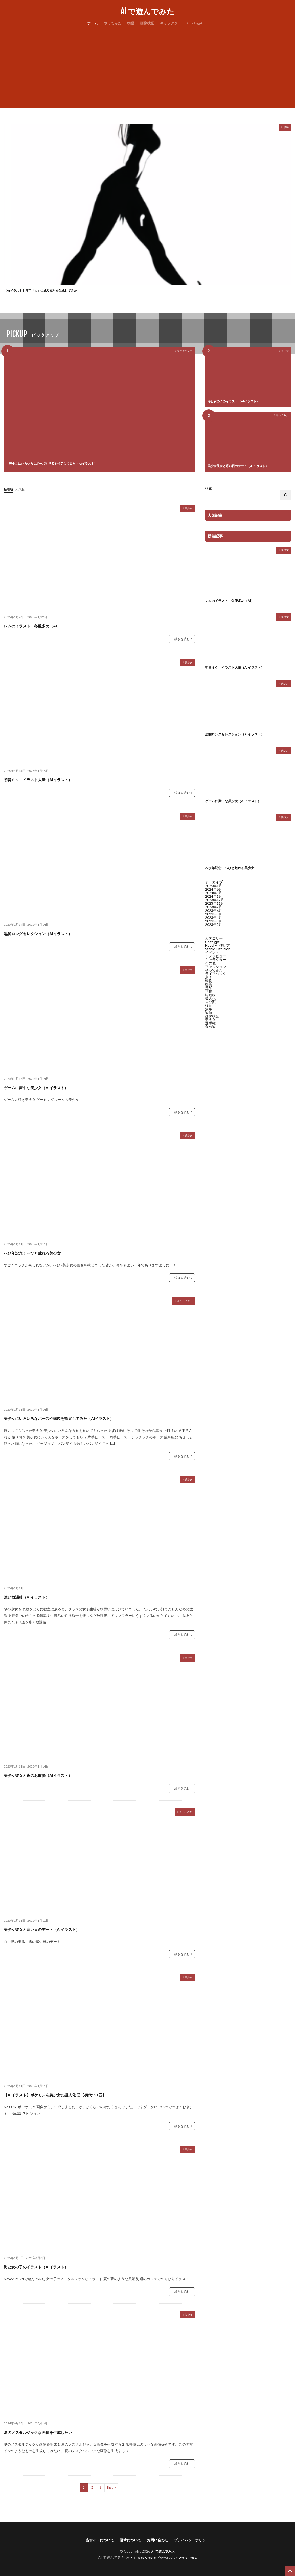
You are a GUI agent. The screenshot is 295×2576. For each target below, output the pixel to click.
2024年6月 (213, 889)
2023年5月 (213, 914)
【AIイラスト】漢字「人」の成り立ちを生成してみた (46, 290)
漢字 (286, 127)
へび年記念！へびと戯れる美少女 (50, 1252)
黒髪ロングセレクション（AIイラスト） (60, 932)
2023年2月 (213, 924)
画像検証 (147, 23)
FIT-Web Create (141, 2558)
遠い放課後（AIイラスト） (41, 1596)
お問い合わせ (158, 2539)
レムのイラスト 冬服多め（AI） (50, 624)
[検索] (285, 495)
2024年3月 (213, 893)
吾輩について (128, 2539)
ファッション (215, 966)
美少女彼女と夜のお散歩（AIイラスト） (59, 1774)
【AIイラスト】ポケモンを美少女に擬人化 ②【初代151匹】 (87, 2093)
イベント (212, 952)
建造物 (210, 995)
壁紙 (208, 988)
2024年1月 (213, 896)
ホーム (92, 23)
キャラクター (170, 23)
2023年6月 (213, 910)
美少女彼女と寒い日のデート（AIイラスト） (243, 465)
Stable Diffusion (217, 949)
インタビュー (215, 956)
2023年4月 (213, 917)
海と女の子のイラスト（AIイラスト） (238, 401)
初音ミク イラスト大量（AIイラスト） (60, 778)
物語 (130, 23)
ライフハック (215, 973)
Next (110, 2487)
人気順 (22, 489)
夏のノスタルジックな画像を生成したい (60, 2431)
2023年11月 (214, 903)
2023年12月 (214, 900)
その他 (210, 963)
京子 (208, 977)
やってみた (112, 23)
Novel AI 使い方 (217, 945)
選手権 (210, 1023)
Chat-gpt (195, 23)
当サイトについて (94, 2539)
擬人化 (210, 998)
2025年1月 (213, 886)
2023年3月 (213, 921)
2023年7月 (213, 907)
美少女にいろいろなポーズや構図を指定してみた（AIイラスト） (75, 463)
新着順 (9, 489)
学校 (208, 991)
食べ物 (210, 1026)
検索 (208, 488)
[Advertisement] (147, 65)
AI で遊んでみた (147, 11)
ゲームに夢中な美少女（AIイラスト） (56, 1086)
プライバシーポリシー (196, 2539)
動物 (208, 980)
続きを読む (182, 639)
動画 (208, 984)
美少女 (285, 350)
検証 (208, 1005)
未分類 (210, 1002)
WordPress (189, 2558)
